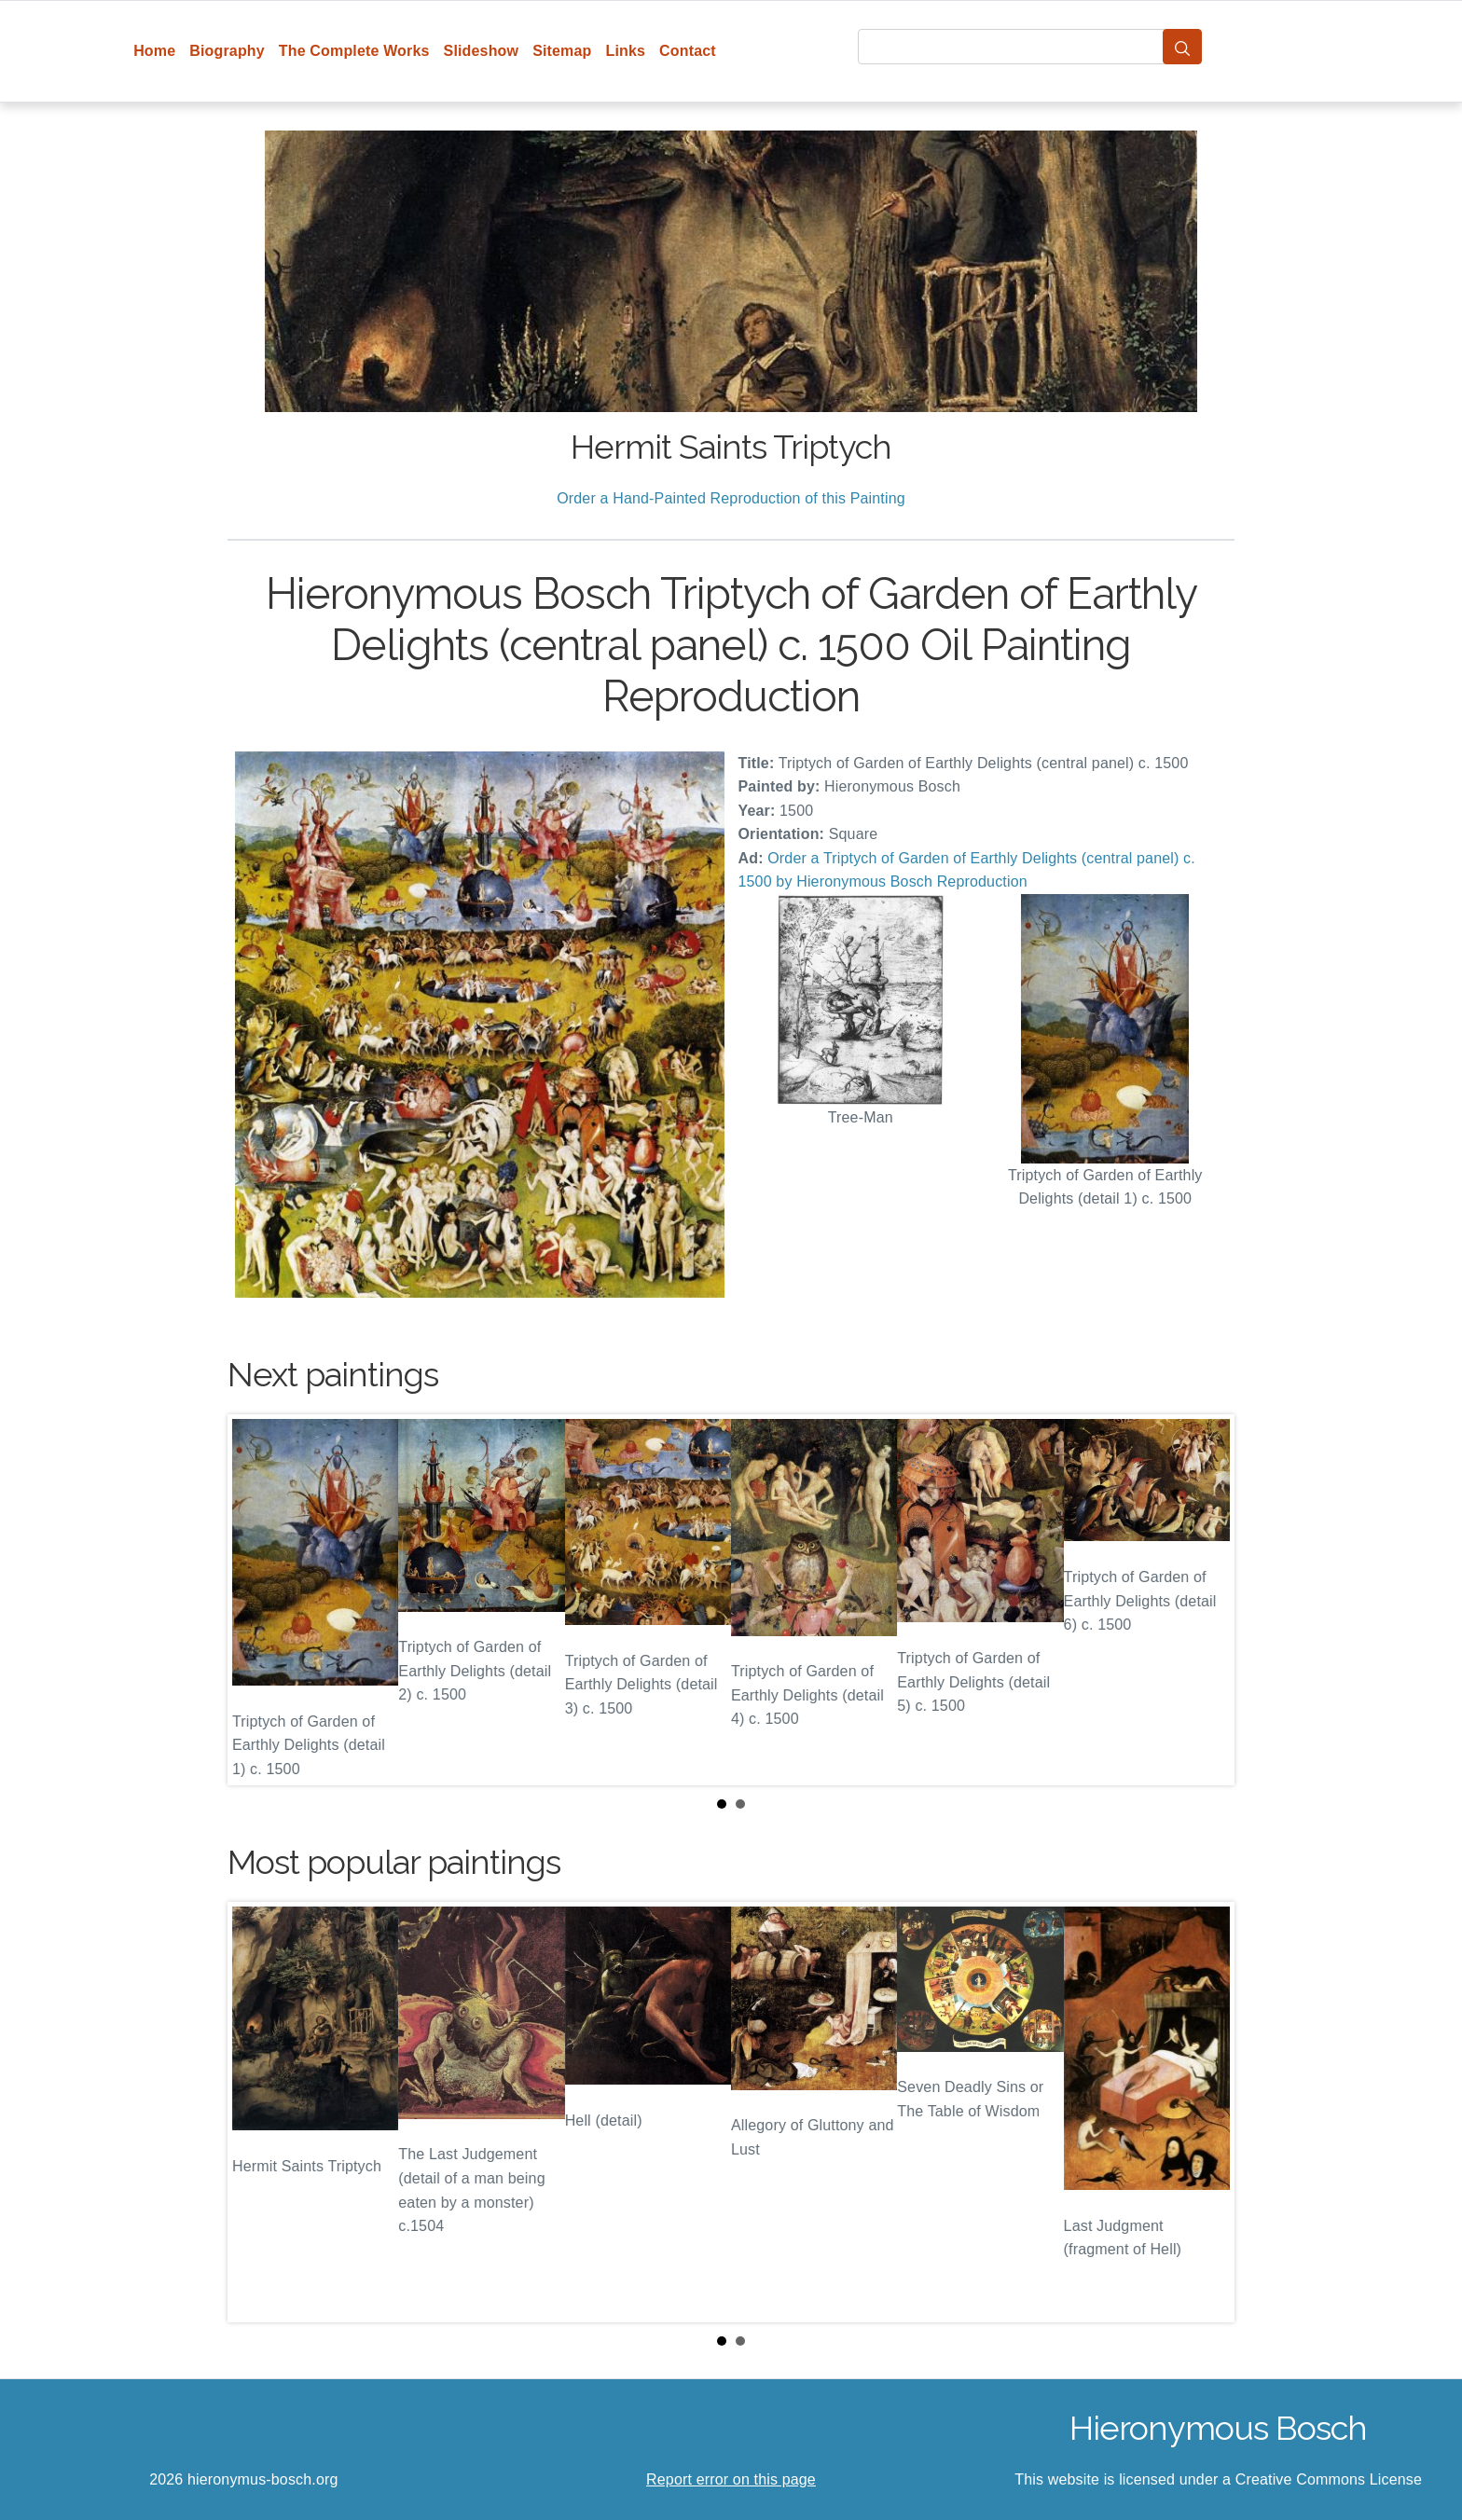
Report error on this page (731, 2479)
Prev (256, 1600)
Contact (687, 51)
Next (1206, 1600)
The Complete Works (354, 51)
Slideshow (481, 51)
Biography (227, 51)
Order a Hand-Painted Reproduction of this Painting (731, 498)
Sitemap (561, 51)
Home (154, 51)
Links (626, 51)
